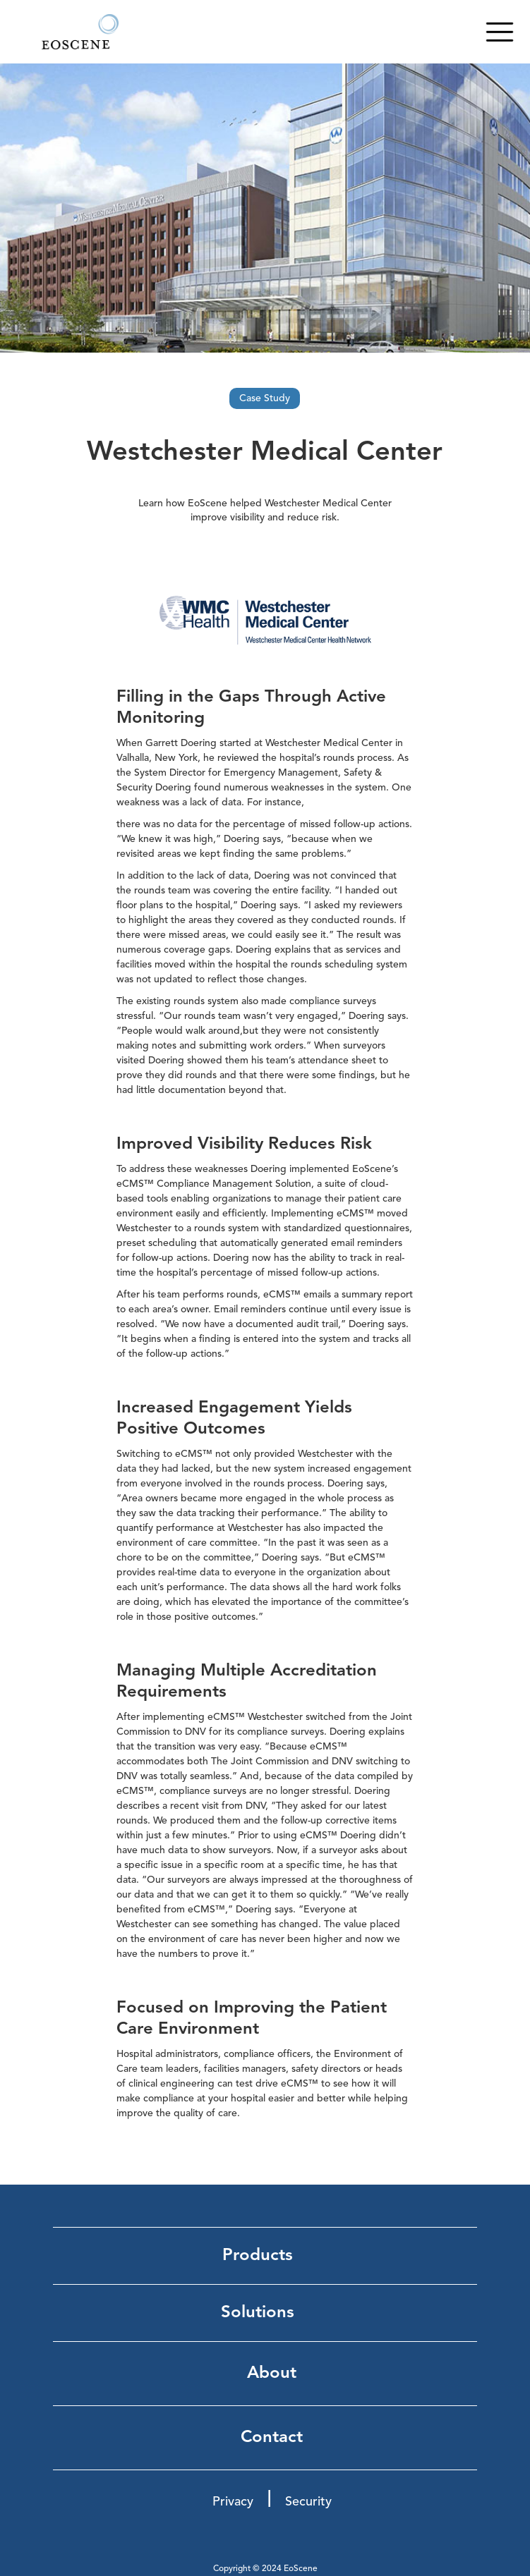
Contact (272, 2437)
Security (308, 2502)
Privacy (232, 2502)
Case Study (264, 398)
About (271, 2373)
